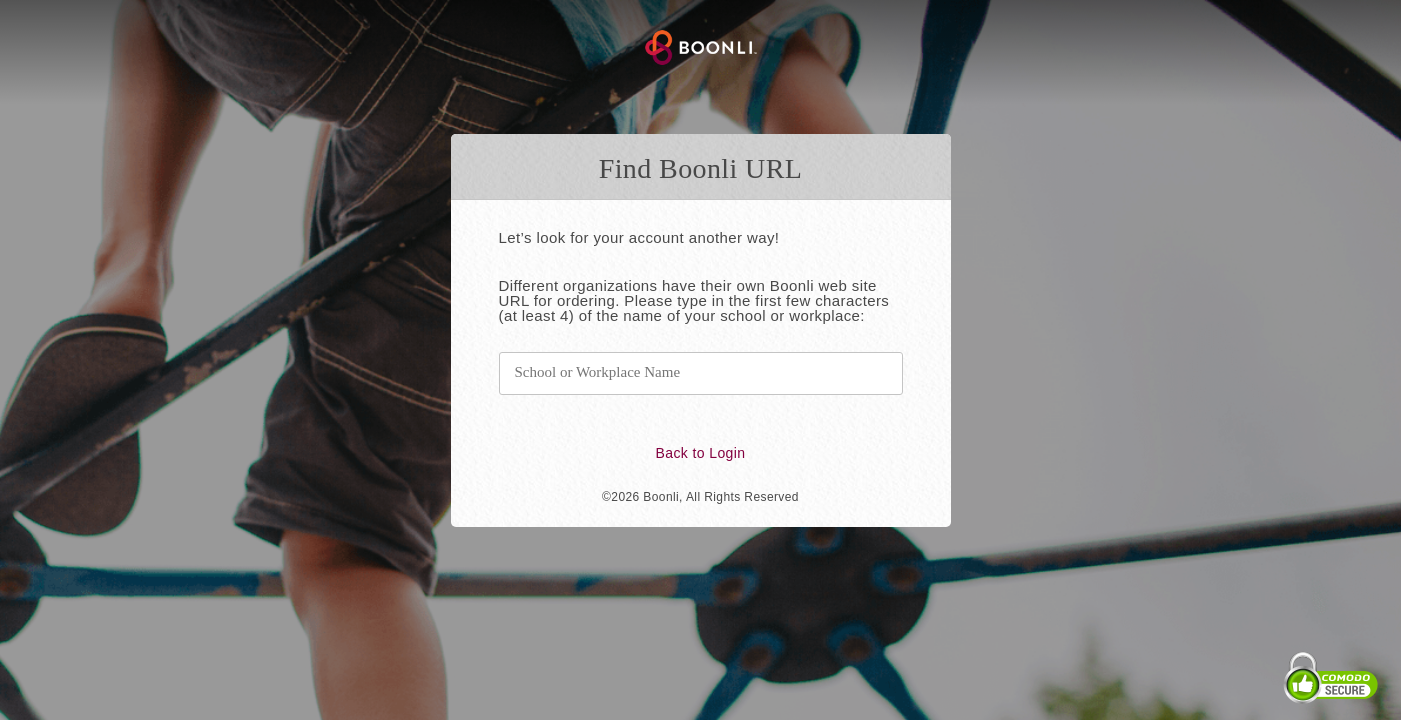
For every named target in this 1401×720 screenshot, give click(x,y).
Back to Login (700, 453)
